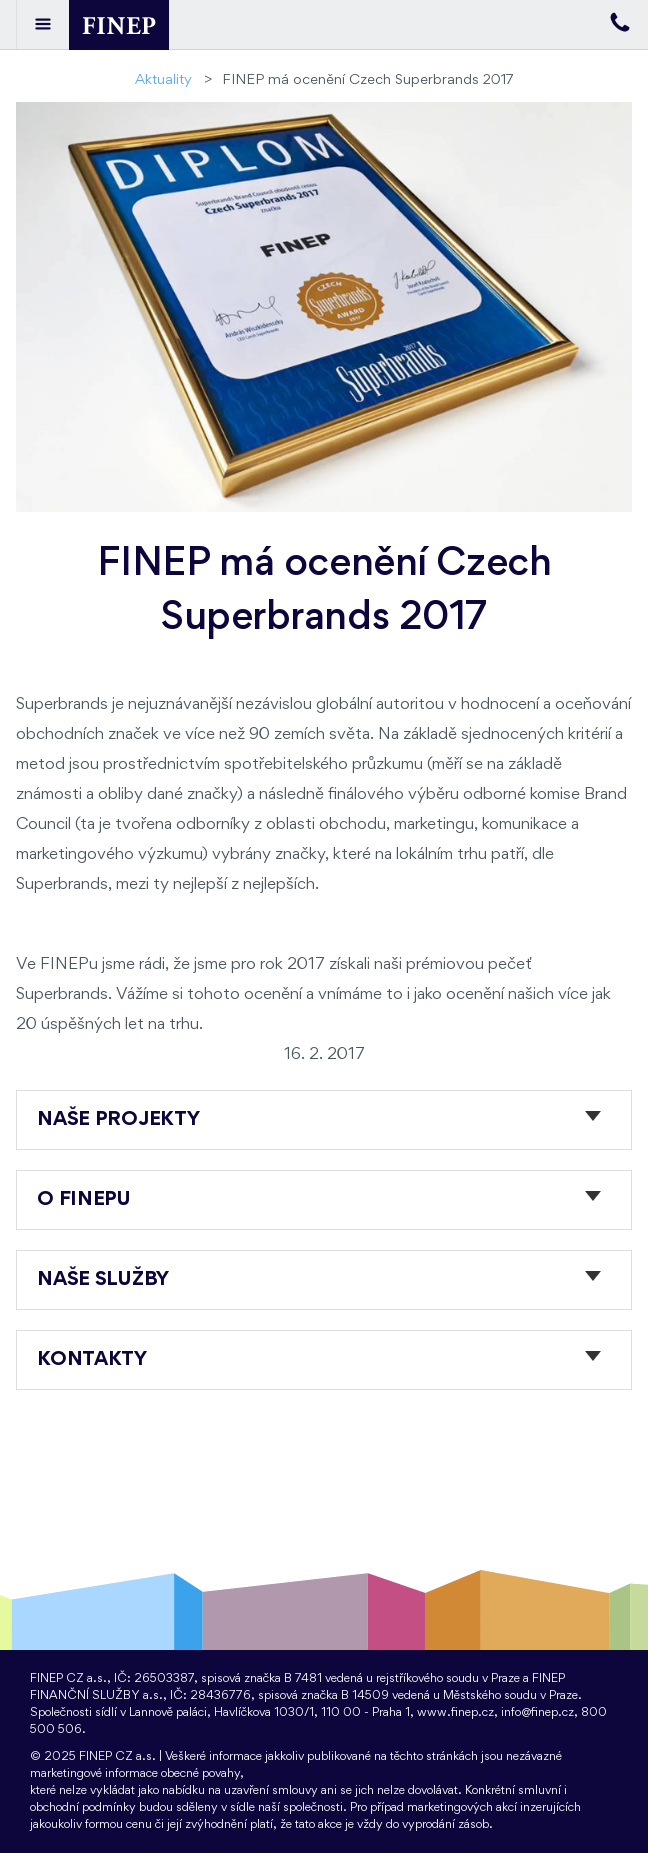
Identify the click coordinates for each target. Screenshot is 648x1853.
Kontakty (92, 1360)
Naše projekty (118, 1120)
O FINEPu (84, 1200)
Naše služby (103, 1280)
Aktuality (163, 80)
